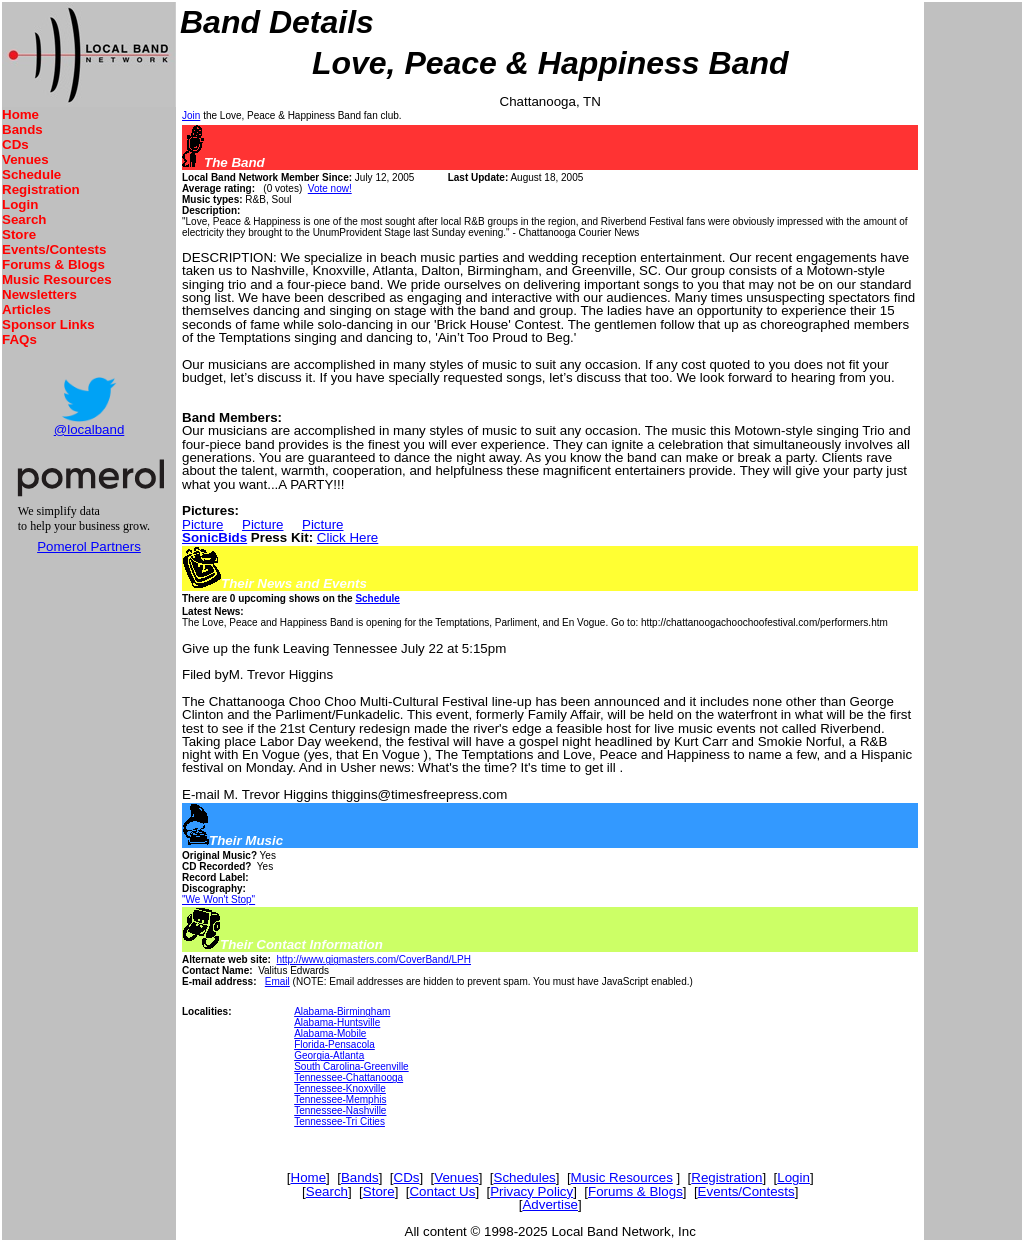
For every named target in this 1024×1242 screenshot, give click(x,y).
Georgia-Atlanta (329, 1055)
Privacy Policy (531, 1191)
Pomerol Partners (89, 546)
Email (277, 981)
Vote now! (330, 188)
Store (19, 234)
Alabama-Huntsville (337, 1022)
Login (20, 204)
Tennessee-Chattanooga (348, 1077)
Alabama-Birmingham (342, 1011)
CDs (15, 144)
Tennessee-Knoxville (340, 1088)
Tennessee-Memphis (340, 1099)
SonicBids (214, 537)
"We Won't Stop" (218, 899)
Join (191, 115)
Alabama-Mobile (330, 1033)
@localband (89, 429)
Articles (26, 309)
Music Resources (57, 279)
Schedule (31, 174)
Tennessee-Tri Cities (339, 1121)
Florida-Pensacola (334, 1044)
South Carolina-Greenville (351, 1066)
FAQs (19, 339)
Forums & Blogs (53, 264)
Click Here (347, 537)
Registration (41, 189)
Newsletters (39, 294)
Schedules (525, 1177)
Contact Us (442, 1191)
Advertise (550, 1204)
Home (20, 114)
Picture (202, 524)
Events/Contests (54, 249)
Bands (22, 129)
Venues (25, 159)
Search (24, 219)
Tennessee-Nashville (340, 1110)
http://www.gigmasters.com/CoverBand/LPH (373, 959)
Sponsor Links (48, 324)
